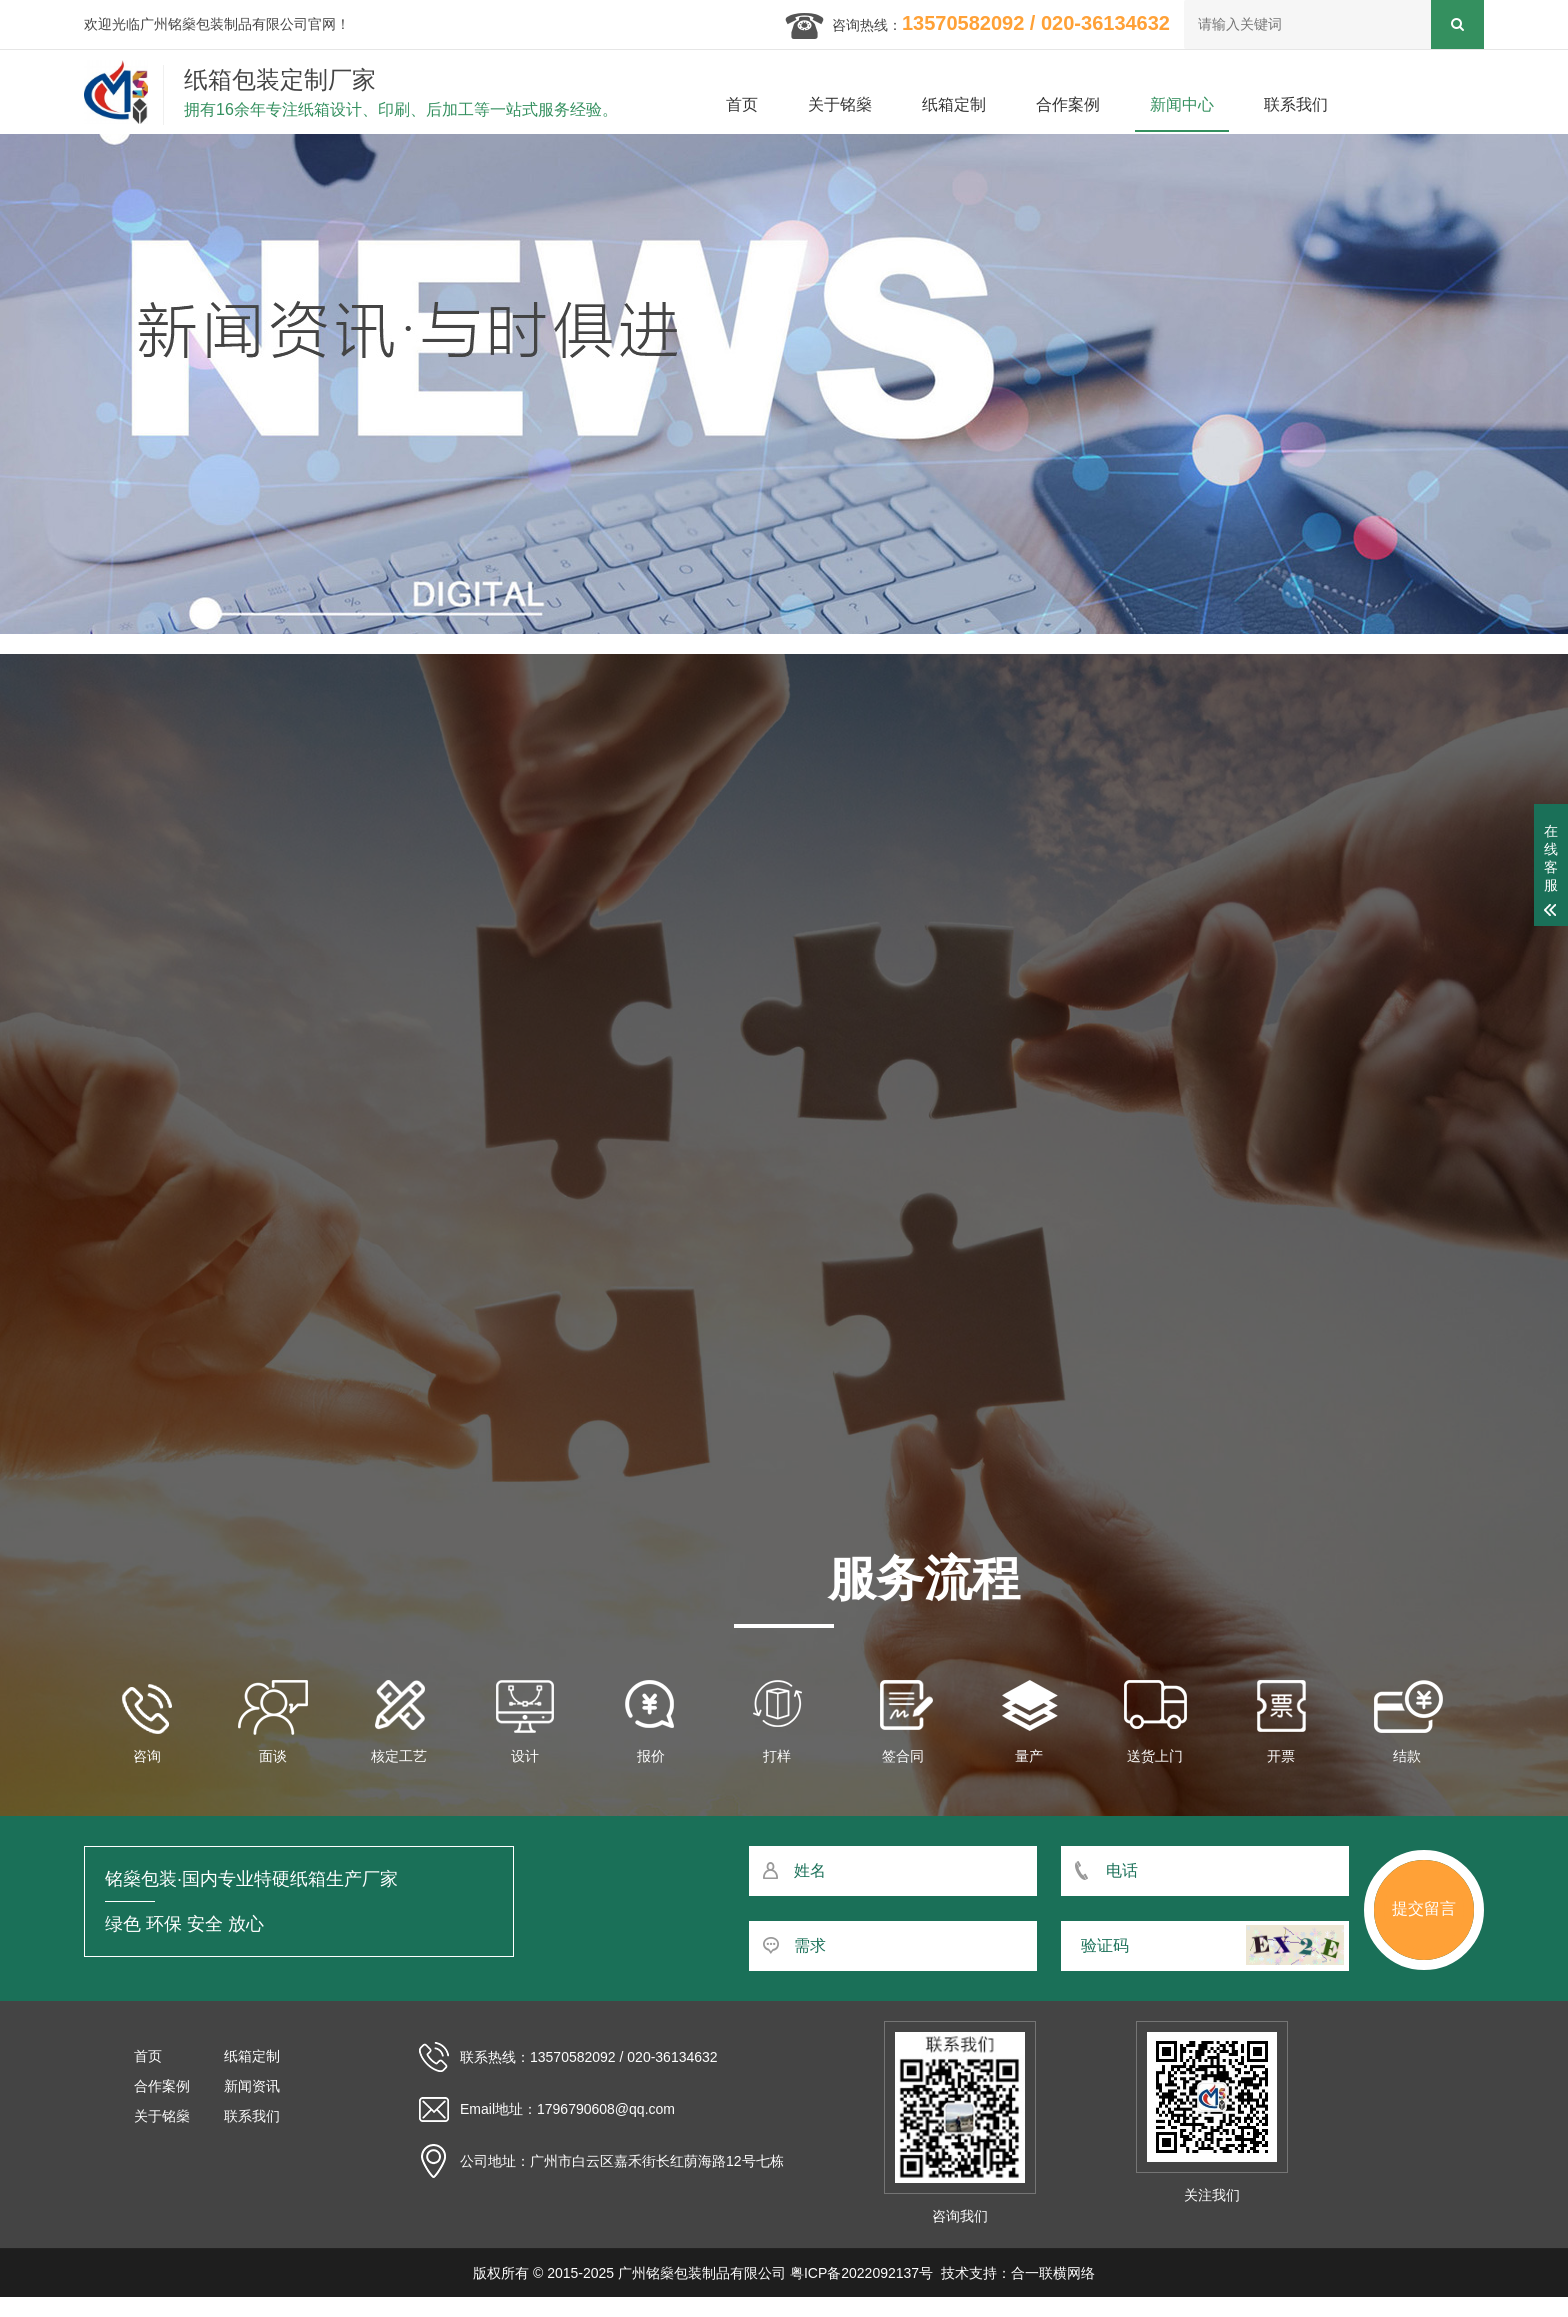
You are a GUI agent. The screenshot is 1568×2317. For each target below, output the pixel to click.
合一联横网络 (1053, 2273)
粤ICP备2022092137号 (861, 2273)
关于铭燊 (840, 104)
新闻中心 (1182, 104)
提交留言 (1424, 1908)
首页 (742, 104)
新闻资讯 (252, 2086)
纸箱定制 (954, 104)
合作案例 (1068, 104)
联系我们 (1296, 104)
